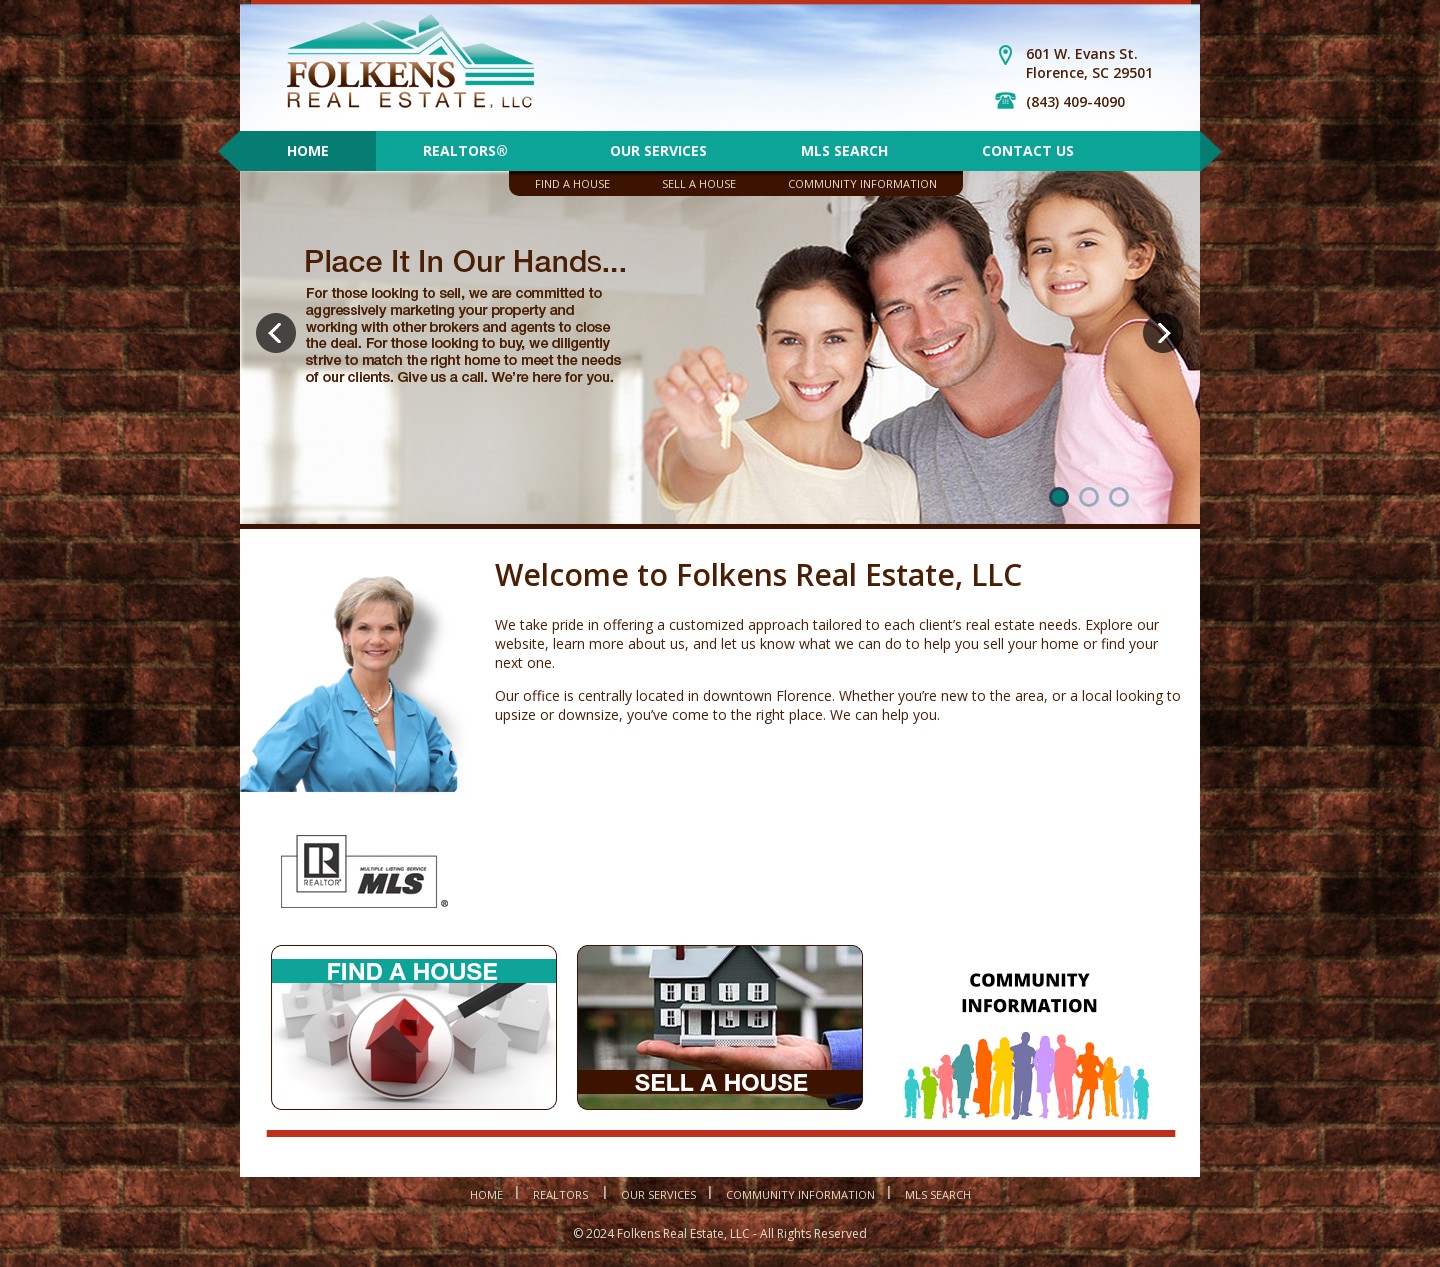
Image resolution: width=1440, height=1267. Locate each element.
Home (308, 150)
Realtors (562, 1194)
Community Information (862, 183)
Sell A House (699, 183)
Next (1166, 336)
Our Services (658, 150)
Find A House (572, 183)
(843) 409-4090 (1075, 101)
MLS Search (844, 150)
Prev (279, 336)
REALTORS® (469, 150)
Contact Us (1028, 150)
